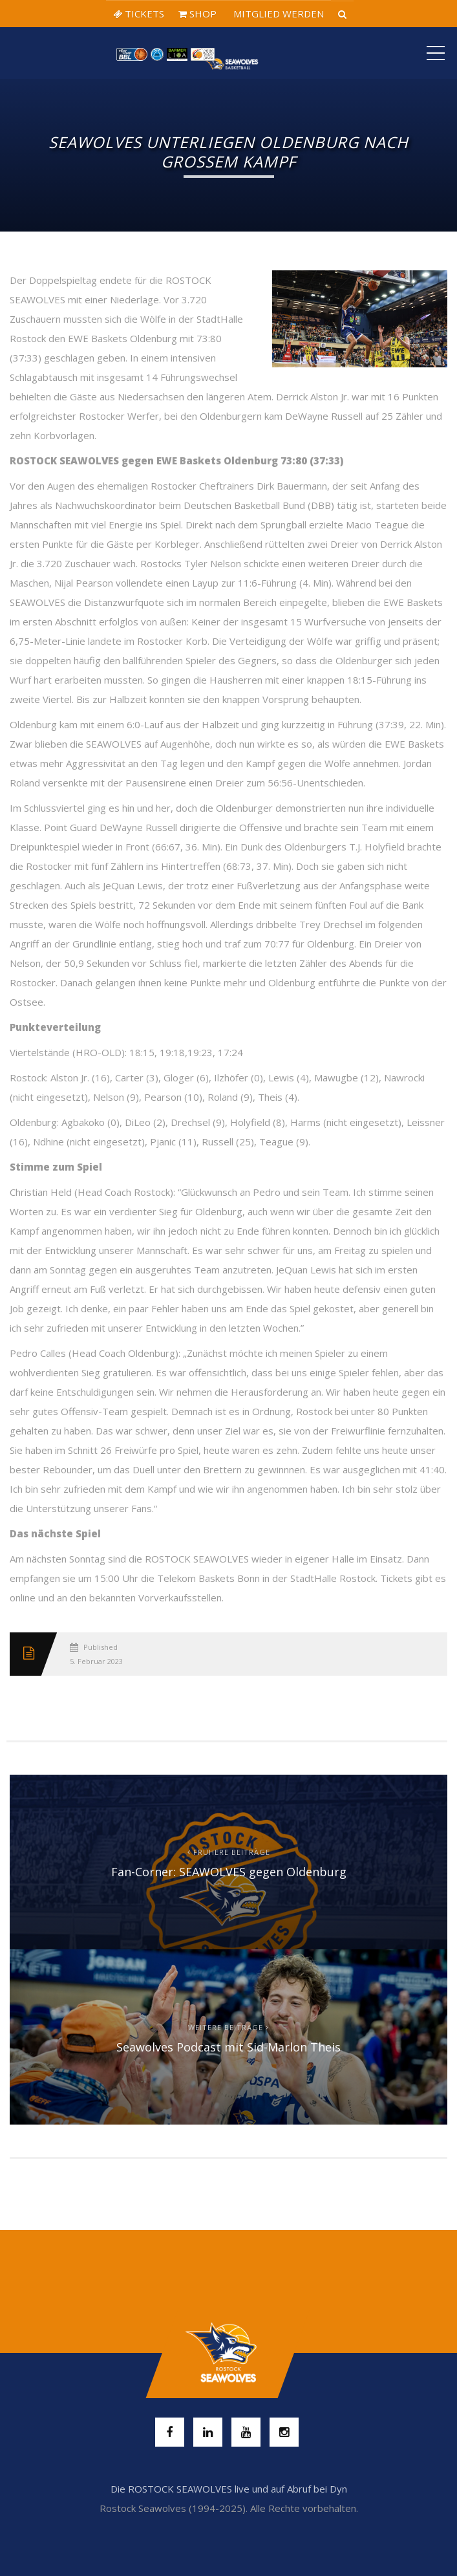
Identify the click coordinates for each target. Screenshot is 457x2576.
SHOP (197, 13)
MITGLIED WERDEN (277, 13)
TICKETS (138, 13)
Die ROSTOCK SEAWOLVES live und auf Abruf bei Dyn (229, 2488)
